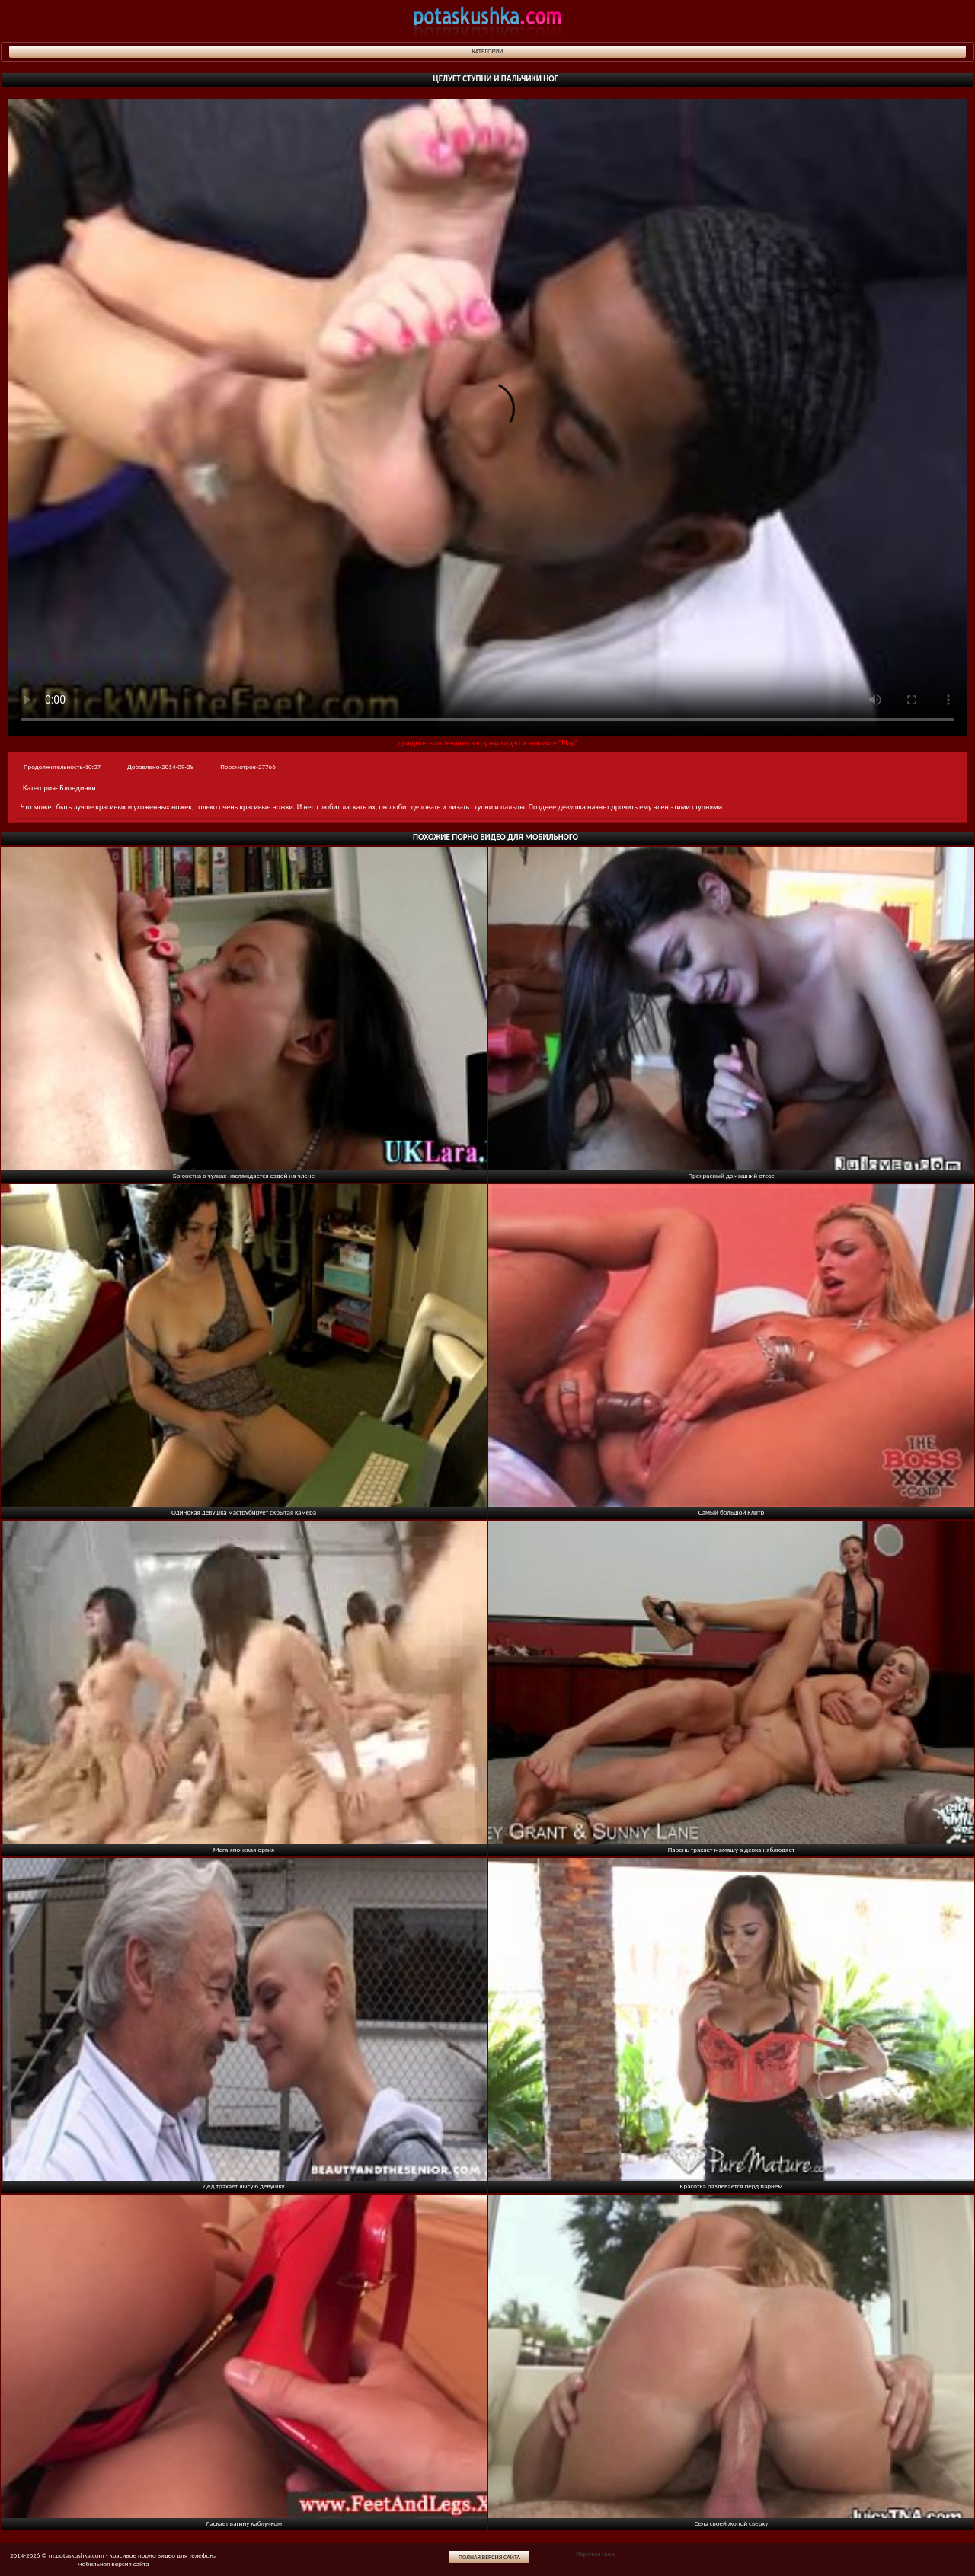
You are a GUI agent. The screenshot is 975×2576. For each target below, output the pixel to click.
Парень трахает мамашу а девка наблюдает (731, 1849)
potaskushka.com (487, 21)
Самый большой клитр (731, 1512)
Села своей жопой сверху (732, 2523)
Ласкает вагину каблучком (244, 2523)
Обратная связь (595, 2554)
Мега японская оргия (243, 1849)
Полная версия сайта (489, 2557)
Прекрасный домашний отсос (731, 1175)
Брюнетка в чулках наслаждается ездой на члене (244, 1175)
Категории (487, 51)
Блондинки (77, 788)
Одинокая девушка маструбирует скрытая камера (243, 1512)
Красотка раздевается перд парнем (731, 2186)
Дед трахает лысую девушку (243, 2186)
